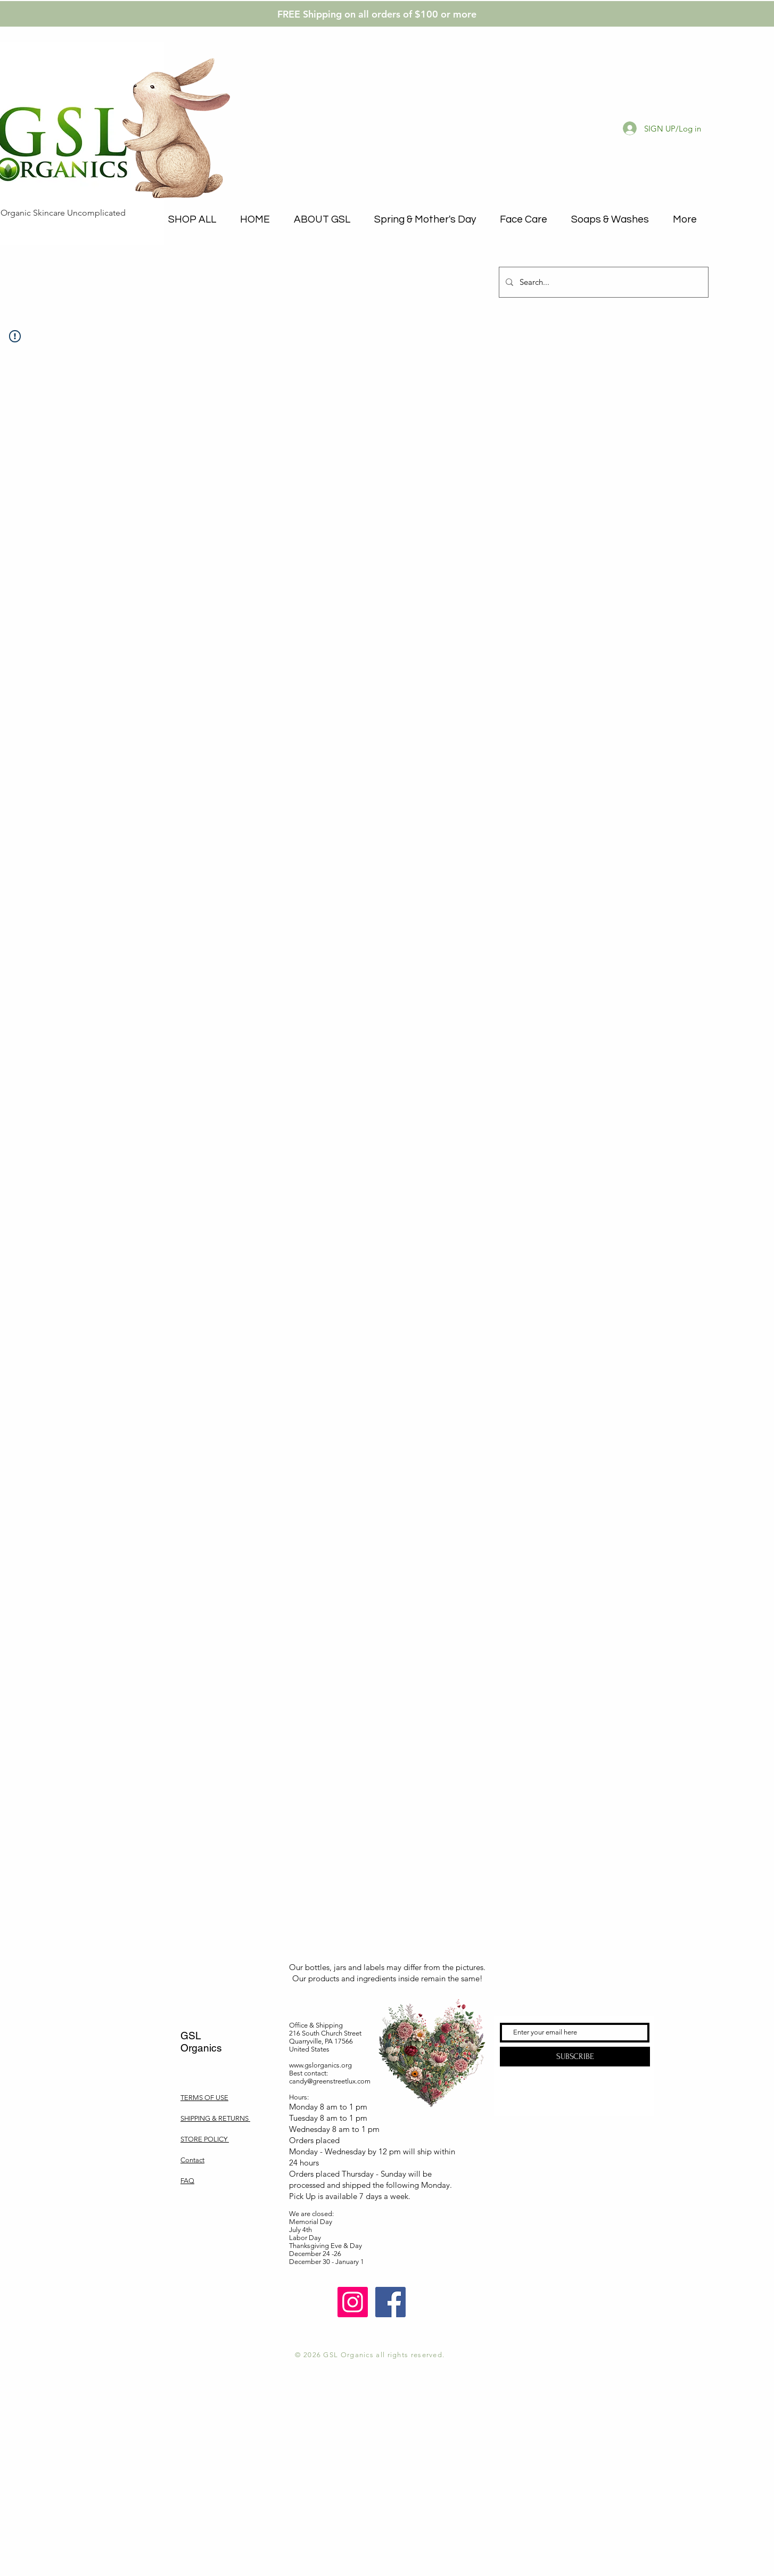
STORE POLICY (204, 2139)
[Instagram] (352, 2302)
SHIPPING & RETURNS (215, 2118)
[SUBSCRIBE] (575, 2056)
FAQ (187, 2181)
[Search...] (603, 282)
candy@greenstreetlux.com (329, 2081)
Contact (192, 2160)
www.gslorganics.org (320, 2065)
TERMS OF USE (204, 2098)
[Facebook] (390, 2302)
